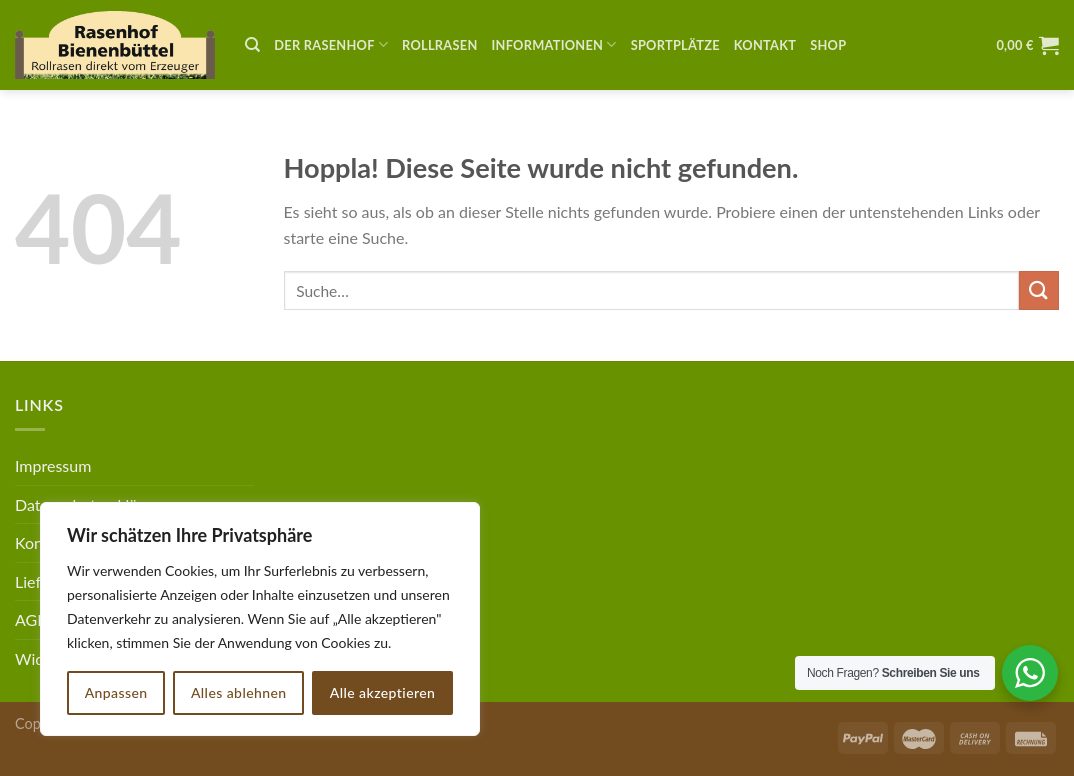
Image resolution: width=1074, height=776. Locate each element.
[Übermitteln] (1039, 290)
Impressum (53, 465)
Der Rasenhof (331, 44)
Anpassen (116, 692)
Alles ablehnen (239, 692)
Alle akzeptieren (383, 692)
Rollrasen (439, 45)
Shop (828, 45)
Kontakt (765, 45)
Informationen (554, 44)
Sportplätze (675, 45)
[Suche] (252, 45)
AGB (31, 619)
